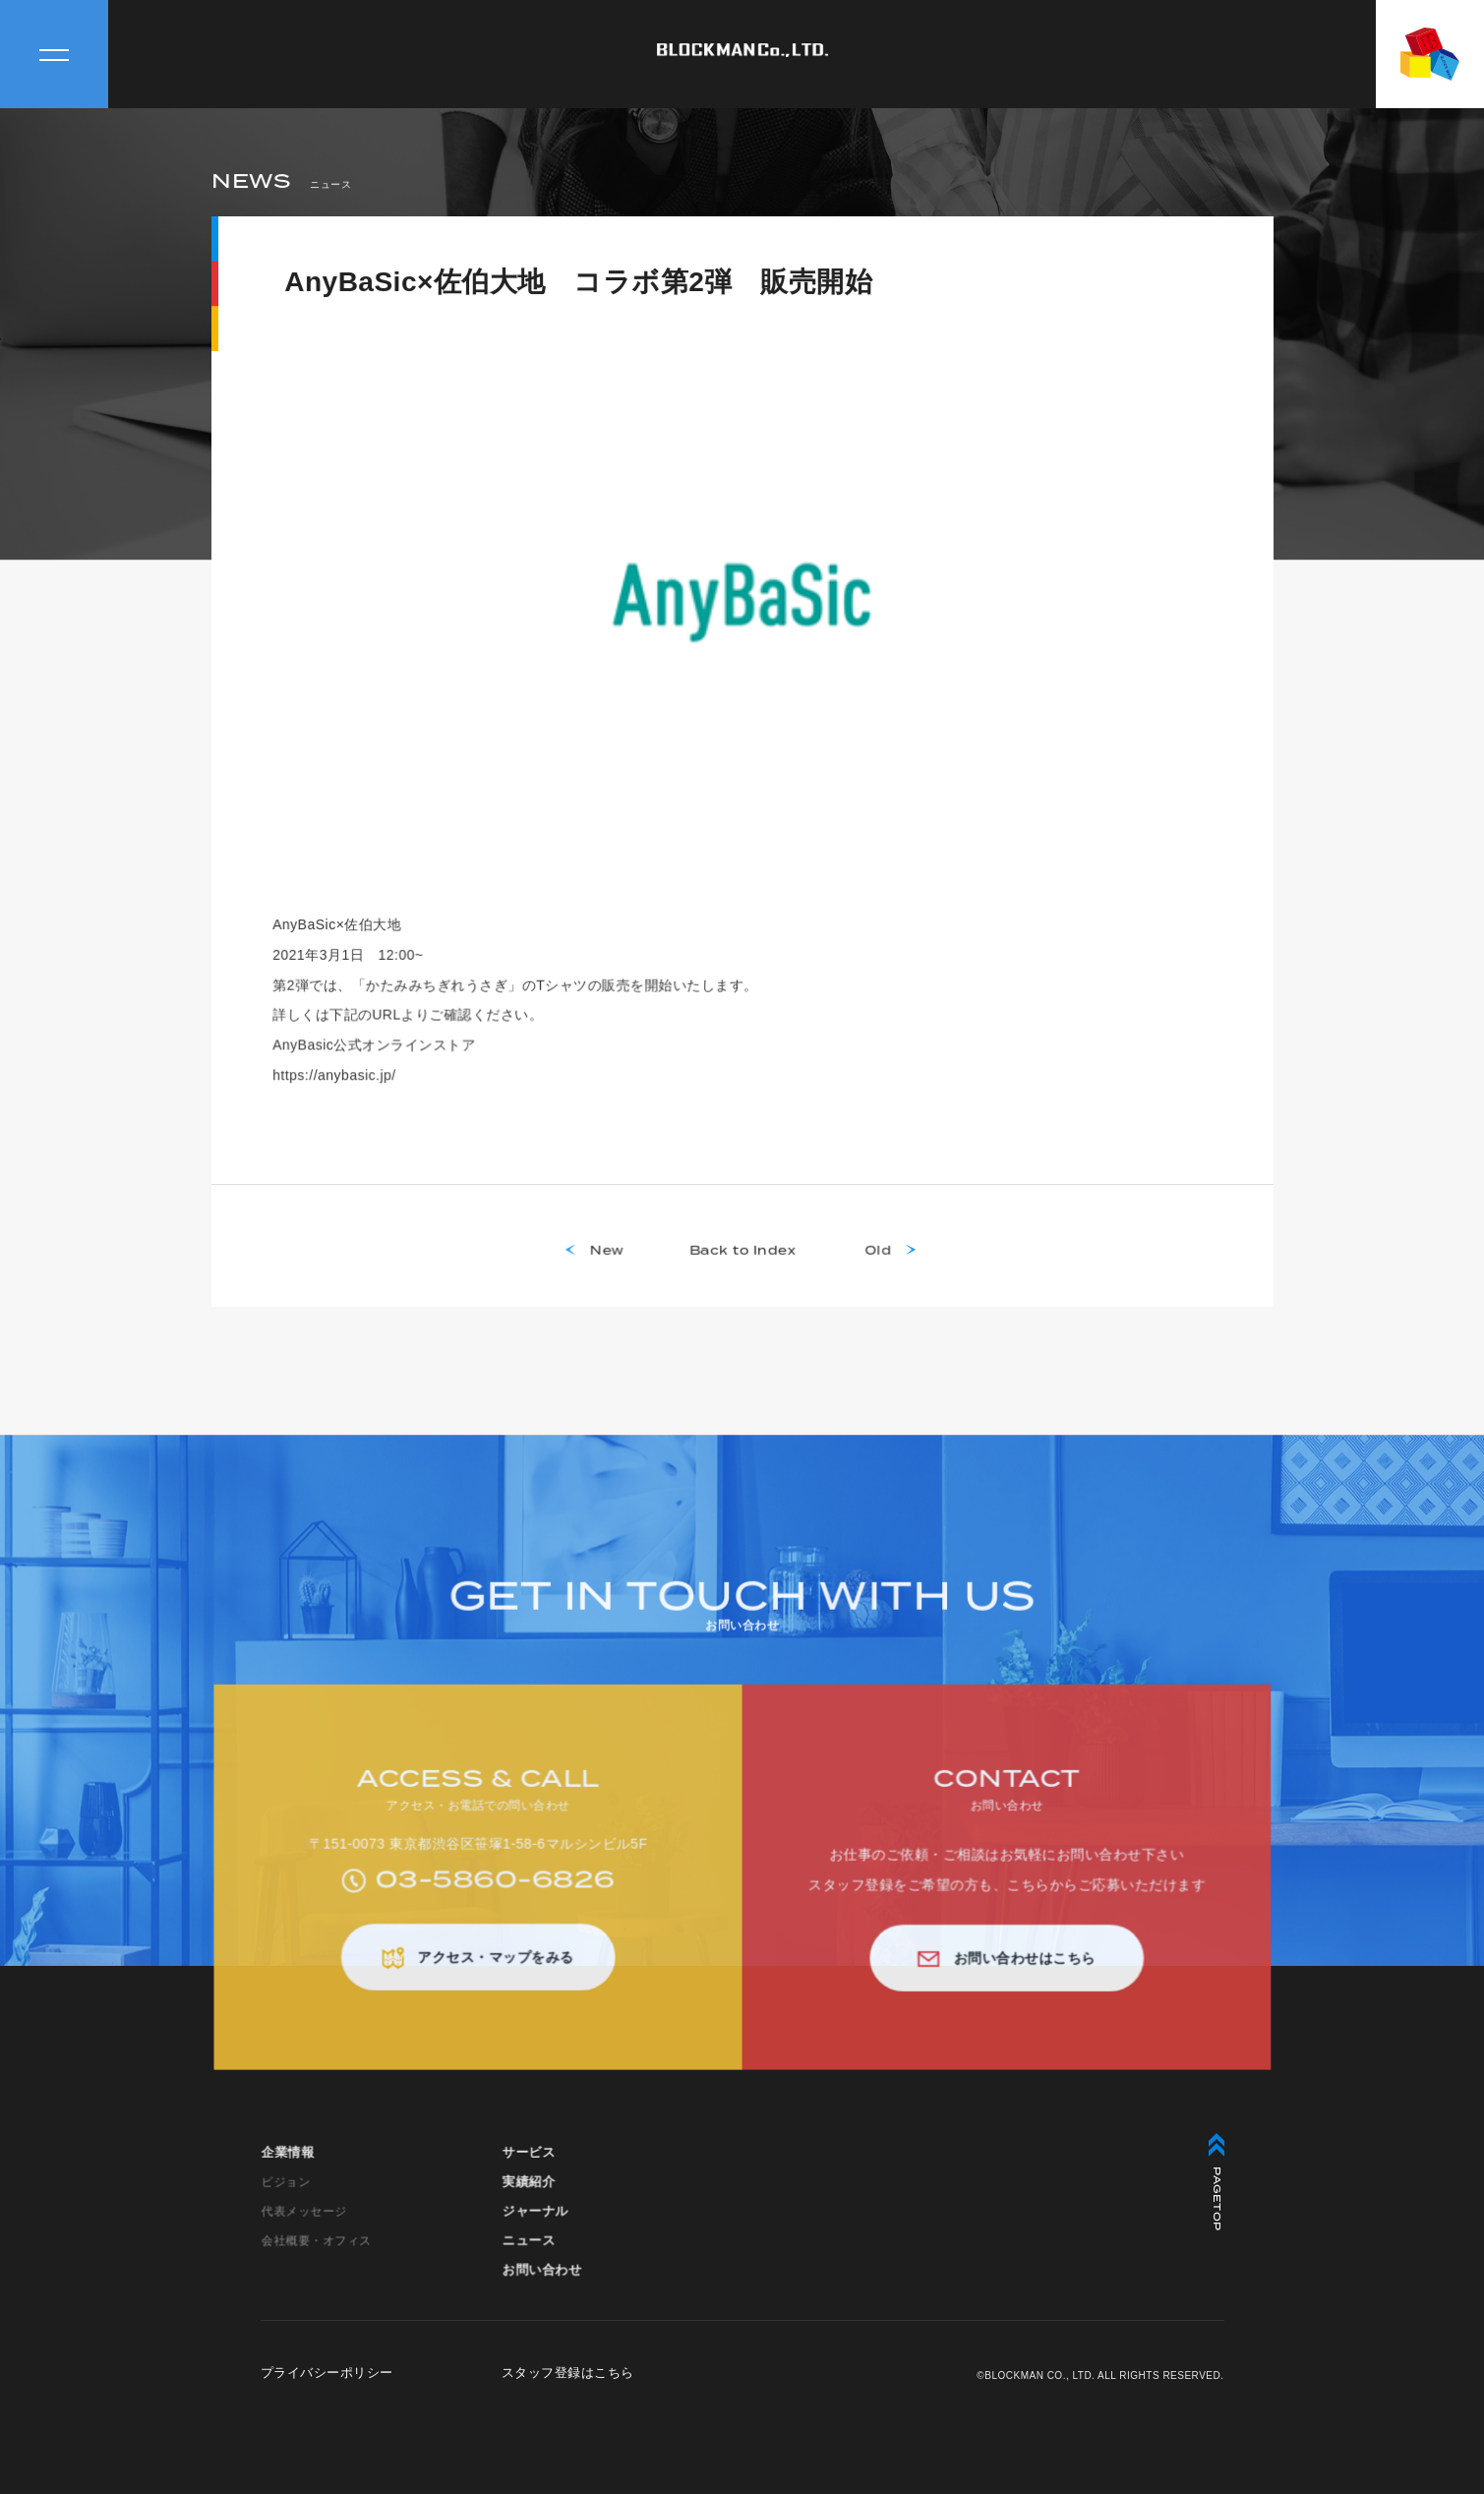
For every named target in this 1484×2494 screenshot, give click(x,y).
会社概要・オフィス (316, 2250)
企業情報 (288, 2163)
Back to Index (742, 1260)
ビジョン (286, 2192)
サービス (529, 2163)
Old (876, 1260)
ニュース (529, 2250)
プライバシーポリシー (327, 2372)
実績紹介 (529, 2191)
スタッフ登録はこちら (568, 2372)
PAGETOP (1216, 2182)
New (607, 1260)
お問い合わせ (542, 2279)
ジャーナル (535, 2221)
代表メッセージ (304, 2221)
